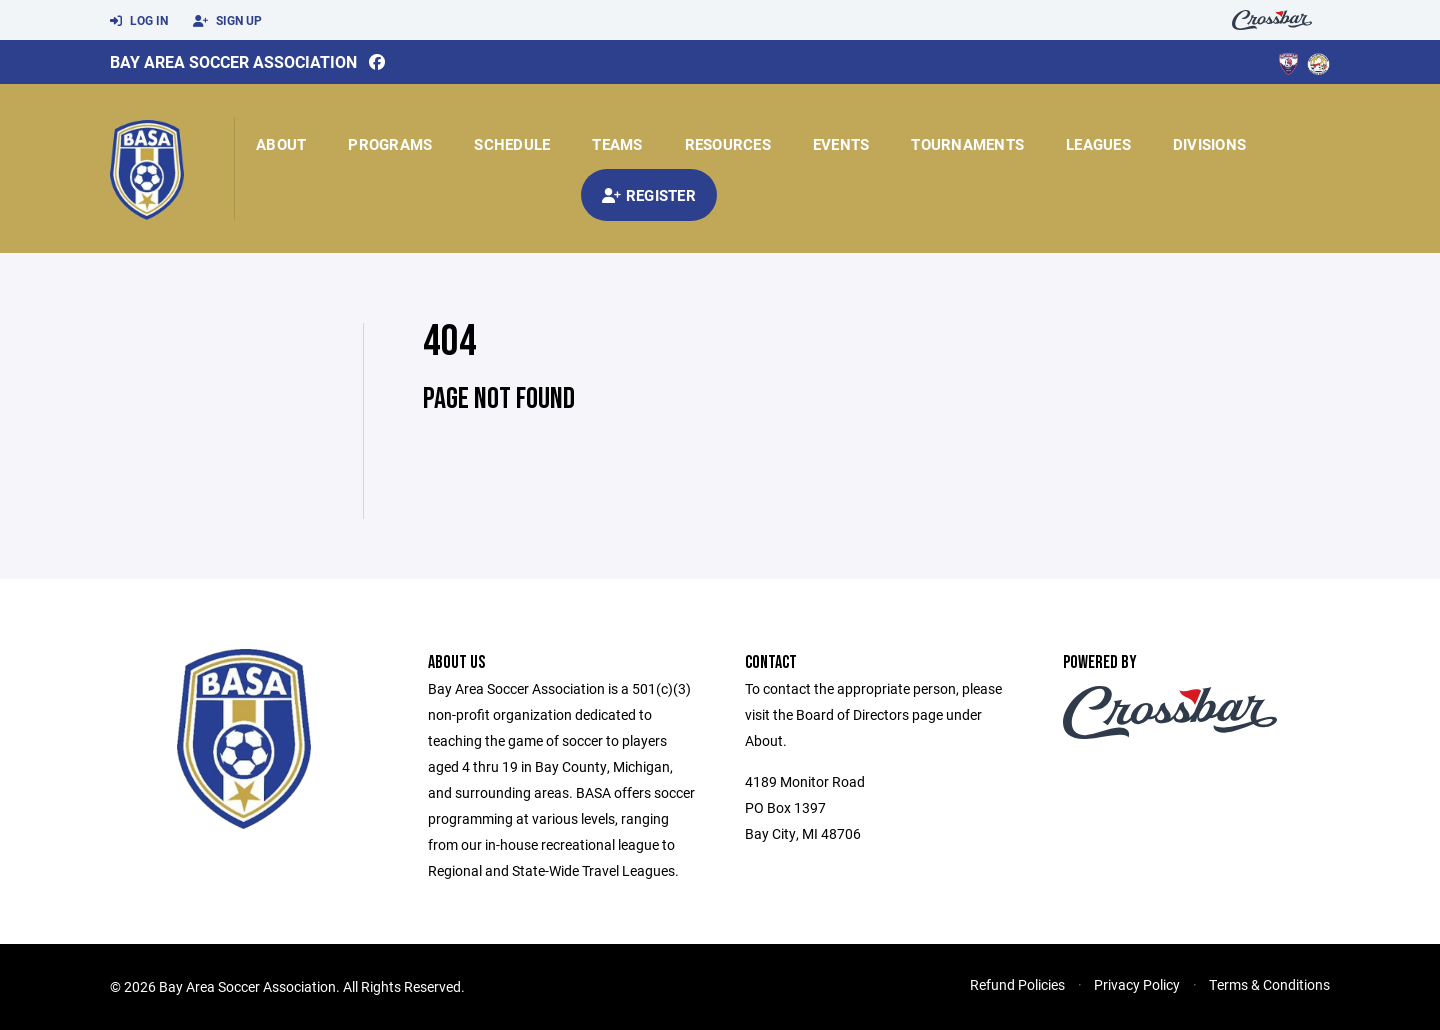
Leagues (1098, 144)
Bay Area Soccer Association (233, 61)
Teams (617, 144)
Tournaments (967, 144)
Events (841, 144)
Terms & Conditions (1269, 984)
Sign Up (227, 21)
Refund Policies (1017, 984)
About (281, 144)
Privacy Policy (1137, 984)
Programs (390, 144)
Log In (139, 21)
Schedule (512, 144)
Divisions (1209, 144)
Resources (728, 144)
